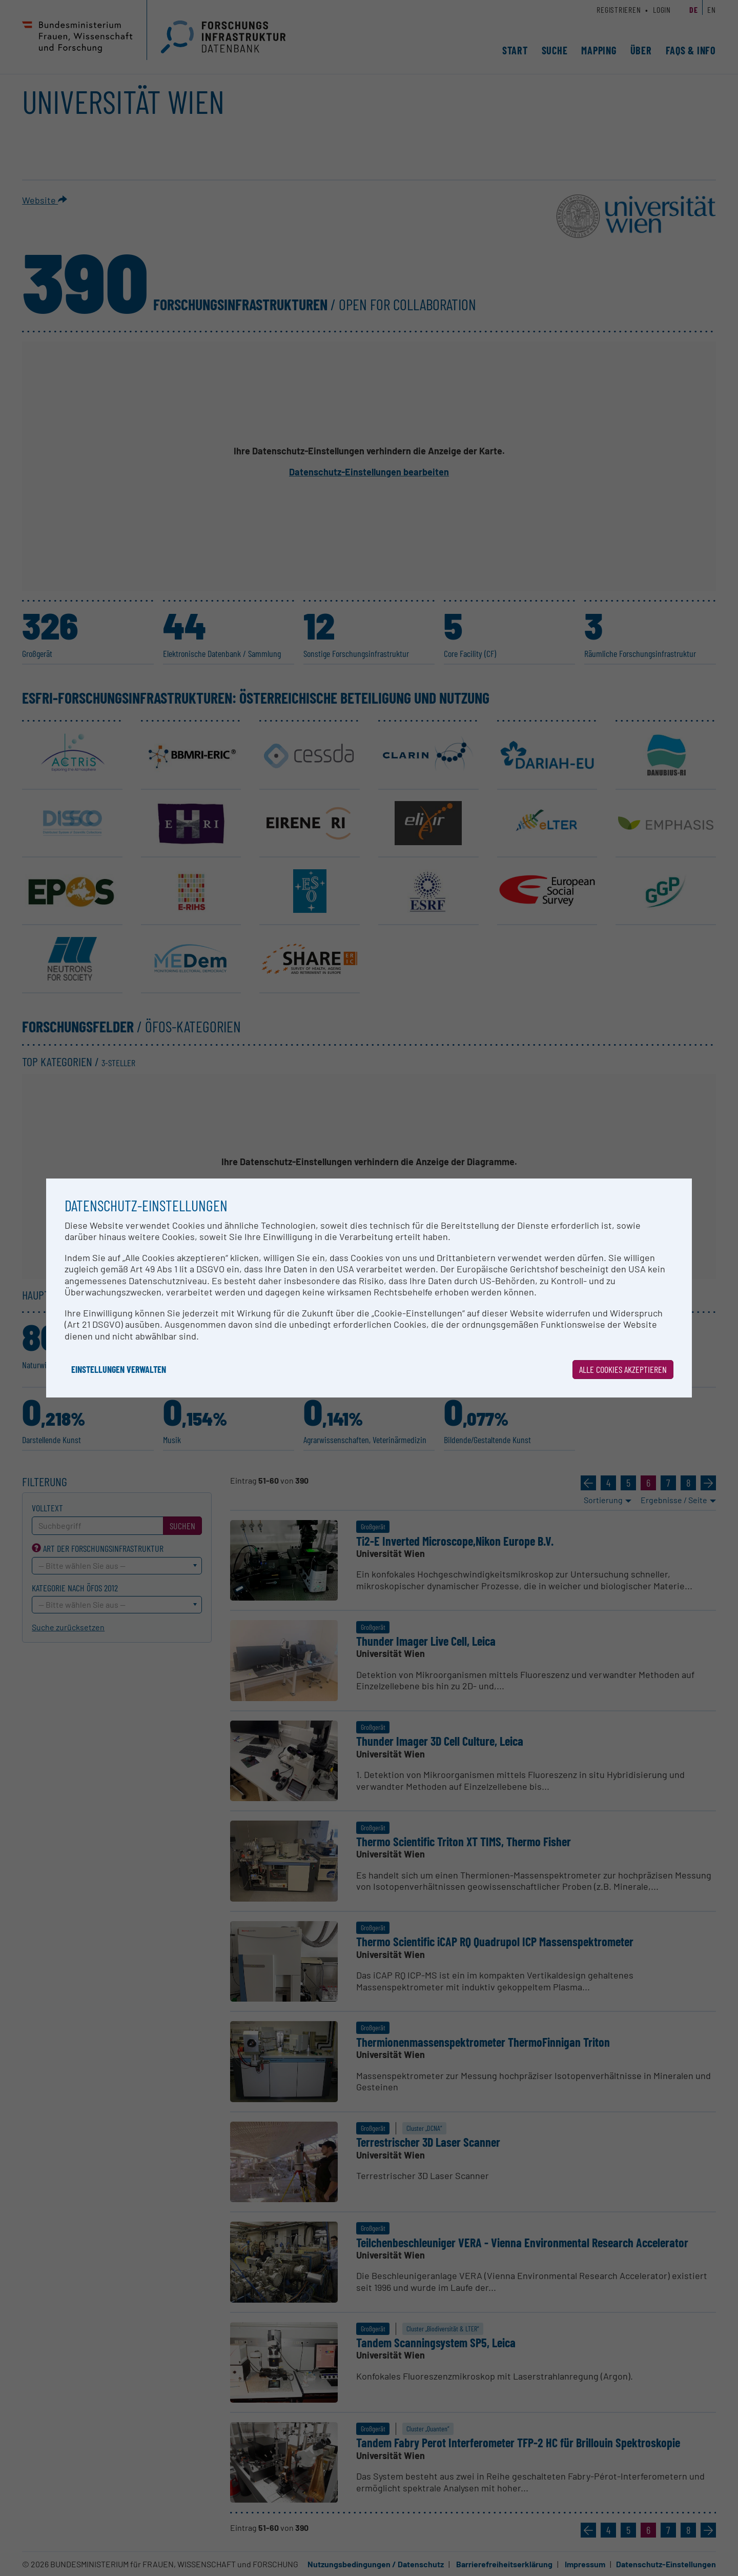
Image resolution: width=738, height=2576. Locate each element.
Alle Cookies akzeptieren (623, 1369)
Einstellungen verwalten (118, 1369)
